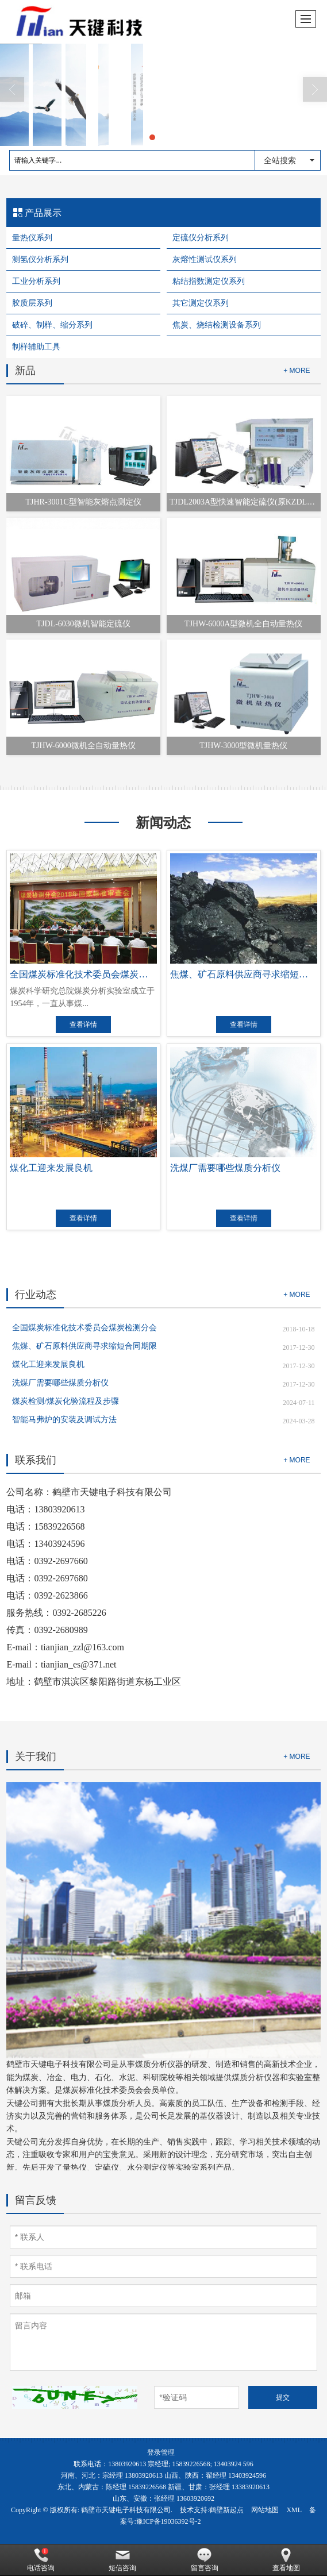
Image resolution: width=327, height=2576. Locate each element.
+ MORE (296, 371)
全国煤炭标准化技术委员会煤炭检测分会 (84, 1327)
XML (294, 2510)
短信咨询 (122, 2560)
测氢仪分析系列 (40, 259)
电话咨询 (41, 2560)
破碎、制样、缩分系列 (52, 325)
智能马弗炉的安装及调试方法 (64, 1419)
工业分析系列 (36, 281)
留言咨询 (204, 2560)
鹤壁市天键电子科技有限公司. (126, 2510)
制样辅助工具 (36, 346)
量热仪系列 (32, 237)
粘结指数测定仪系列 (208, 281)
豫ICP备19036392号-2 (168, 2521)
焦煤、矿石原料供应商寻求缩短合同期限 (84, 1346)
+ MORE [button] (296, 1295)
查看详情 (83, 1025)
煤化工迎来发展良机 (48, 1364)
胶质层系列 (32, 303)
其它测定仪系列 (200, 303)
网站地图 (265, 2510)
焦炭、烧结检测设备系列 (216, 325)
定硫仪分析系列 (200, 237)
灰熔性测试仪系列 (204, 259)
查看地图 (286, 2560)
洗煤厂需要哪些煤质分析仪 (60, 1383)
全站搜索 (280, 160)
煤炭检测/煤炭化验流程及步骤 (65, 1401)
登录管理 (161, 2452)
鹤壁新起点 (226, 2510)
